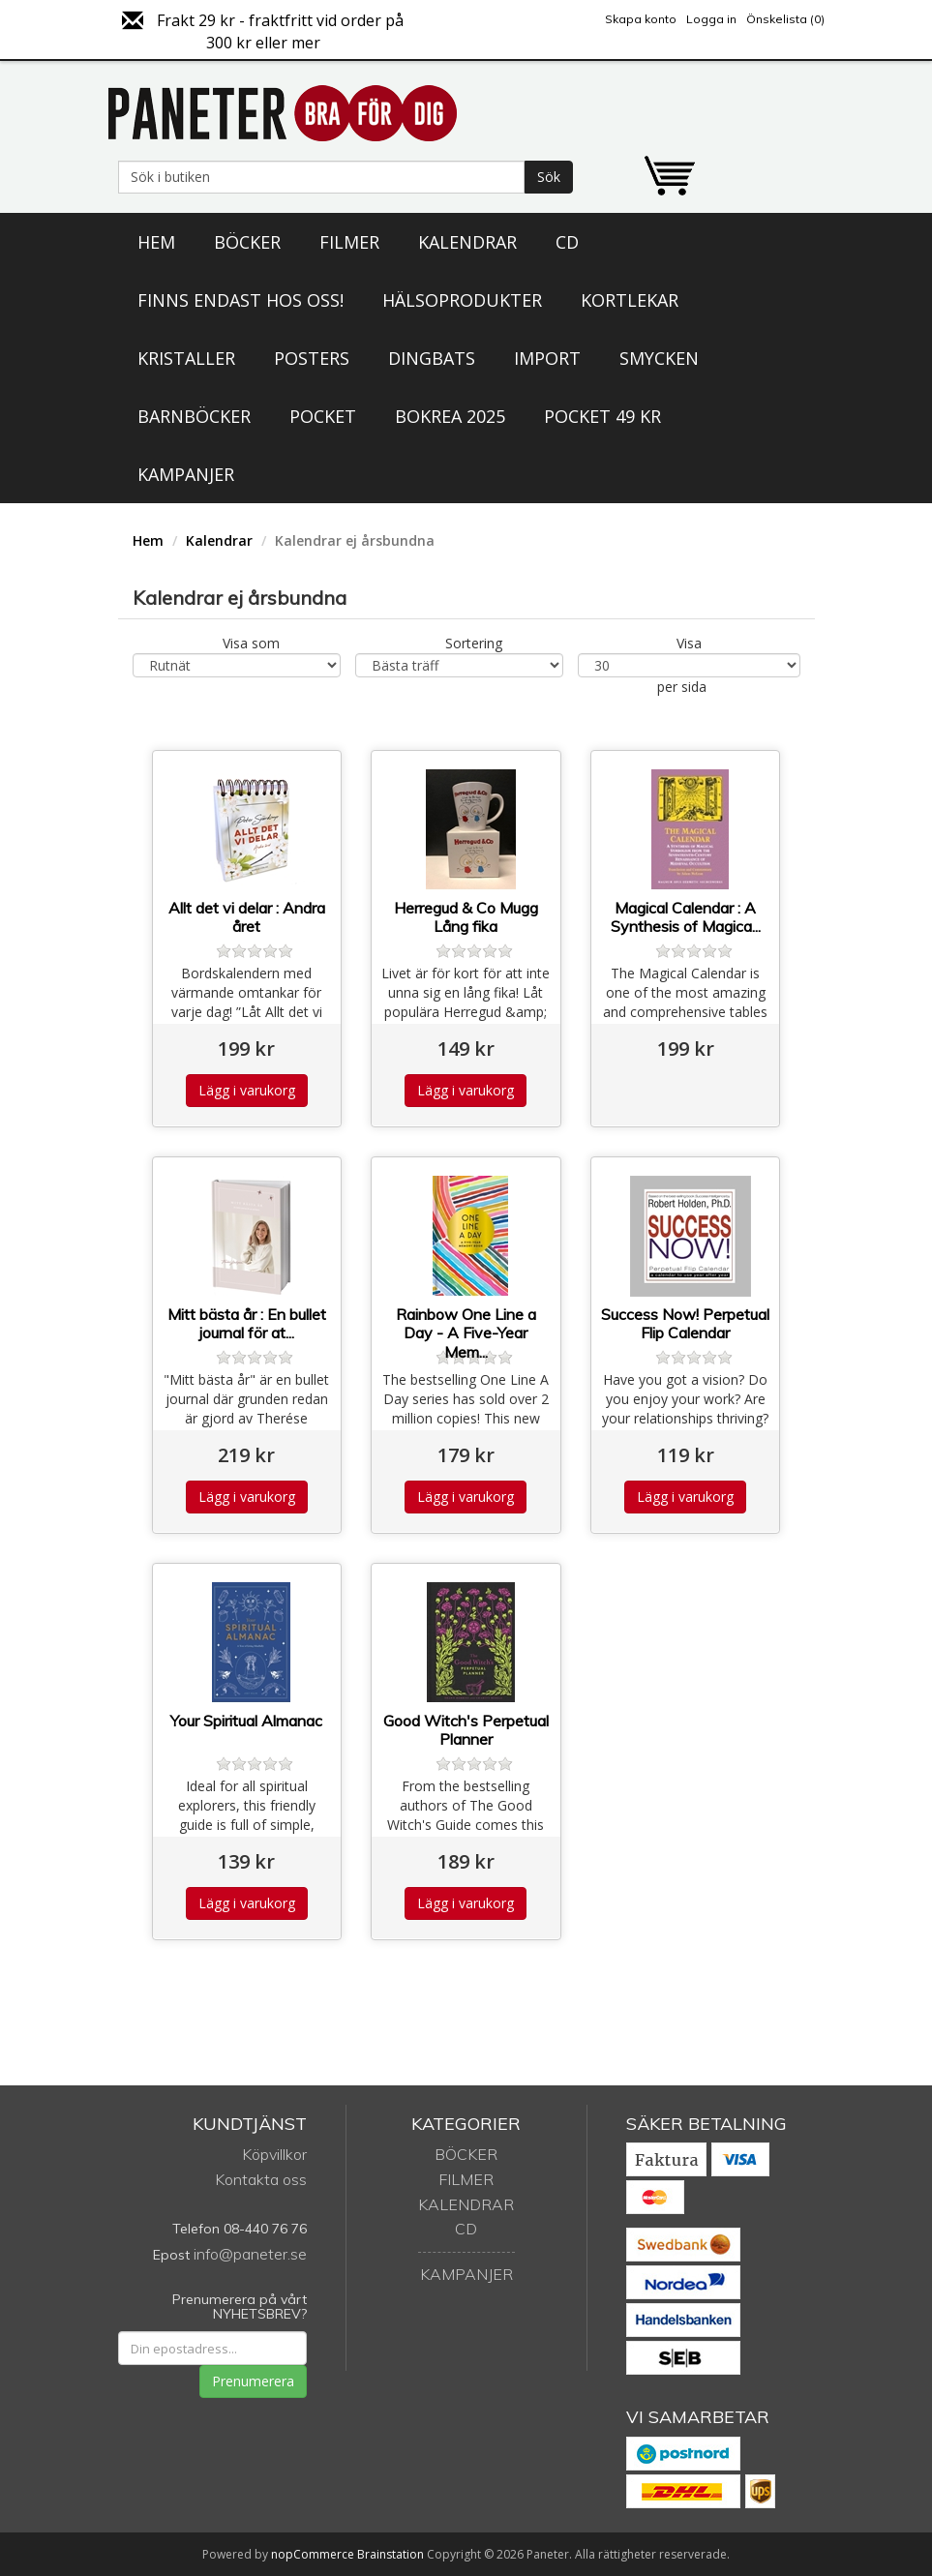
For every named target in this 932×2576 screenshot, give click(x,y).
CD (567, 242)
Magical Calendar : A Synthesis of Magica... (686, 917)
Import (547, 358)
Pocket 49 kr (602, 416)
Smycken (659, 358)
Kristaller (186, 358)
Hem (156, 242)
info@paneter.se (250, 2253)
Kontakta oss (261, 2179)
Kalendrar (467, 242)
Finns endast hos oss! (240, 300)
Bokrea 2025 (450, 416)
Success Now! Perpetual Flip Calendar (685, 1323)
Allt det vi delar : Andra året (246, 917)
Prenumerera (253, 2381)
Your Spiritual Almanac (246, 1720)
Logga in (711, 19)
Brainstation (392, 2554)
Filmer (349, 242)
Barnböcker (194, 416)
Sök (548, 176)
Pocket (322, 416)
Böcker (247, 242)
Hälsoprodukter (462, 300)
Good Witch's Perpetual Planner (466, 1730)
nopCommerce (312, 2554)
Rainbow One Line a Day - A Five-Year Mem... (466, 1333)
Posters (311, 358)
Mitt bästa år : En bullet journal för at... (246, 1323)
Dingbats (431, 358)
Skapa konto (640, 19)
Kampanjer (185, 474)
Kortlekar (629, 300)
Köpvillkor (274, 2154)
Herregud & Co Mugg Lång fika (466, 917)
